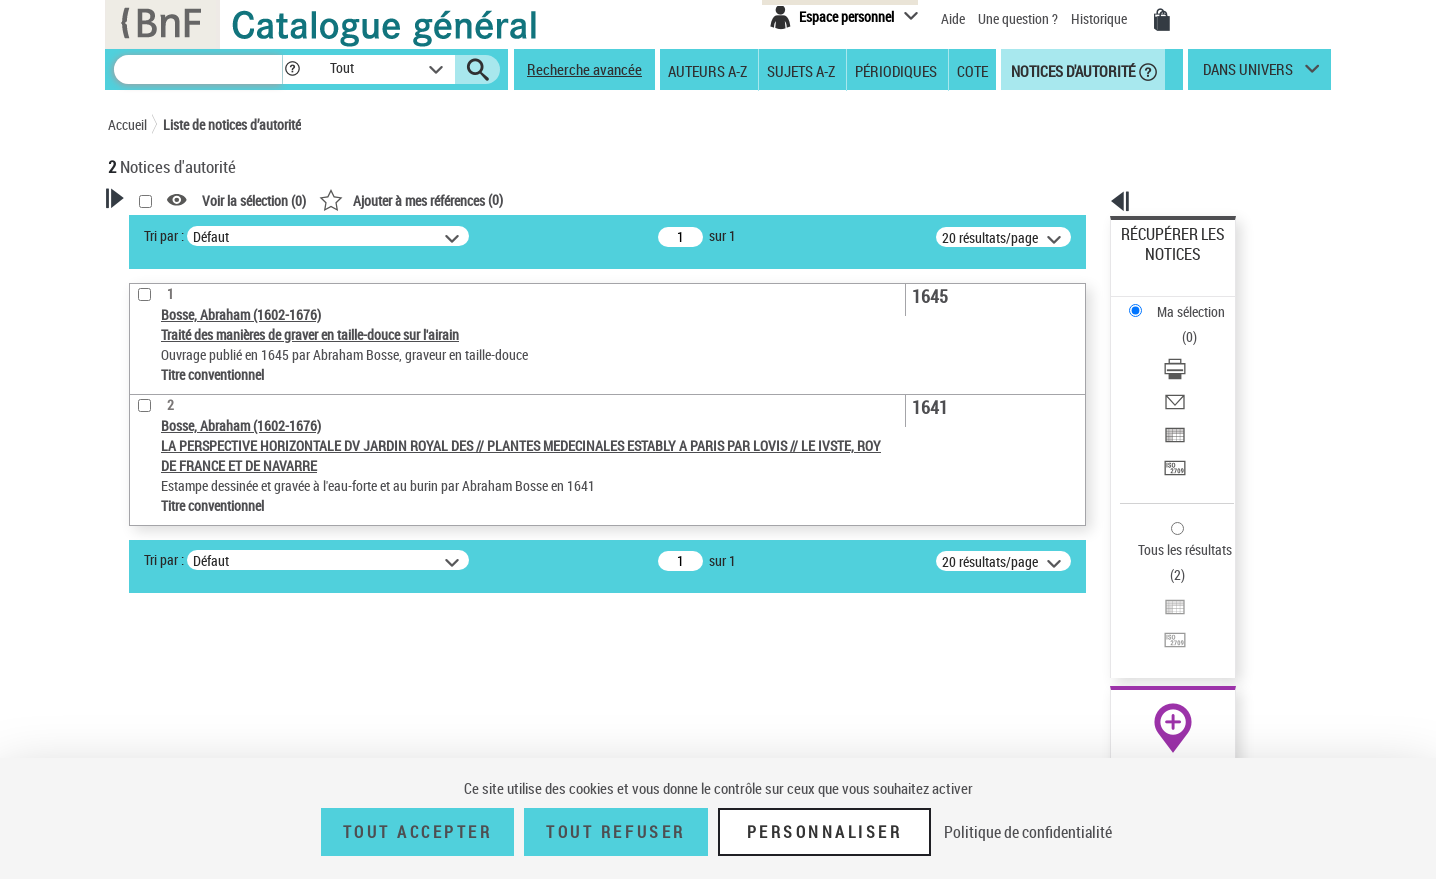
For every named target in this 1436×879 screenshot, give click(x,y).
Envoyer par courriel (1179, 324)
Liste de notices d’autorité (232, 124)
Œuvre (154, 516)
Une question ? (1018, 18)
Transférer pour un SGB (1188, 372)
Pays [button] (143, 677)
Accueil (127, 124)
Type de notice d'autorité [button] (204, 485)
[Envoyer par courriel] (1200, 325)
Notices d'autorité (1071, 70)
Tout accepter (418, 832)
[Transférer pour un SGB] (1200, 373)
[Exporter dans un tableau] (1200, 349)
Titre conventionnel (200, 546)
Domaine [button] (155, 743)
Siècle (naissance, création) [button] (213, 710)
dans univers (1248, 74)
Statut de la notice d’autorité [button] (216, 577)
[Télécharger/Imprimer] (1200, 301)
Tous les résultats (1172, 427)
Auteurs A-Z (707, 70)
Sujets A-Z (801, 70)
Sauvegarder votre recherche (233, 410)
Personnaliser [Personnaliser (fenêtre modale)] (825, 832)
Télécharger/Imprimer (1183, 300)
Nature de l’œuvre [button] (182, 610)
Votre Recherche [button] (190, 232)
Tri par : (421, 235)
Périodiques (896, 70)
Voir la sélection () (511, 200)
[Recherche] (198, 69)
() (668, 199)
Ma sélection (1159, 265)
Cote (972, 70)
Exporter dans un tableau (1194, 348)
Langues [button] (154, 643)
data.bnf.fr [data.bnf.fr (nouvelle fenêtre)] (1108, 612)
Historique (1100, 18)
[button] (292, 69)
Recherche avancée (584, 69)
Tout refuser (615, 832)
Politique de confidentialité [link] (1028, 832)
